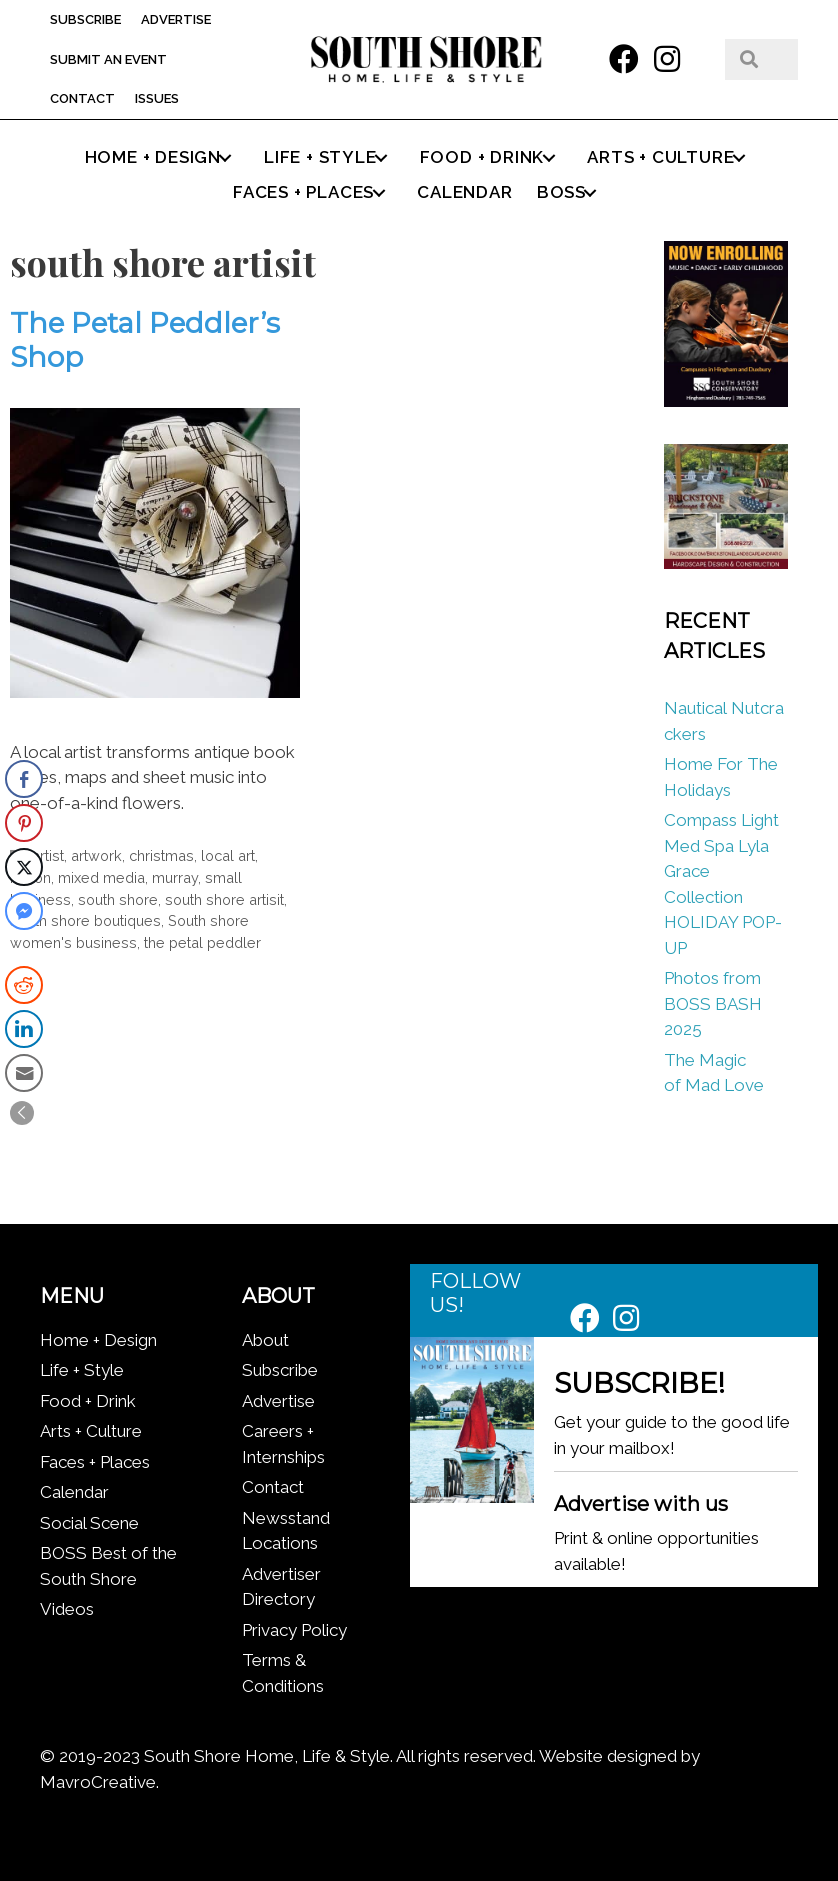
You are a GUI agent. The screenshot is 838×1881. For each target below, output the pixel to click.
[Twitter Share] (24, 867)
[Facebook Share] (24, 779)
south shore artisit (224, 899)
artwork (96, 855)
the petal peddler (202, 942)
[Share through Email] (24, 1073)
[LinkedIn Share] (24, 1029)
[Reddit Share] (24, 985)
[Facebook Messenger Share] (24, 911)
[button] (624, 59)
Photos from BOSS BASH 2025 (713, 1003)
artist (48, 855)
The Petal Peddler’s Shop (145, 340)
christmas (161, 855)
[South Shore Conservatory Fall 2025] (726, 401)
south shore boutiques (85, 920)
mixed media (101, 877)
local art (228, 855)
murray (175, 877)
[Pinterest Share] (24, 823)
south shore (118, 899)
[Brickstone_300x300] (726, 563)
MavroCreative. (99, 1782)
